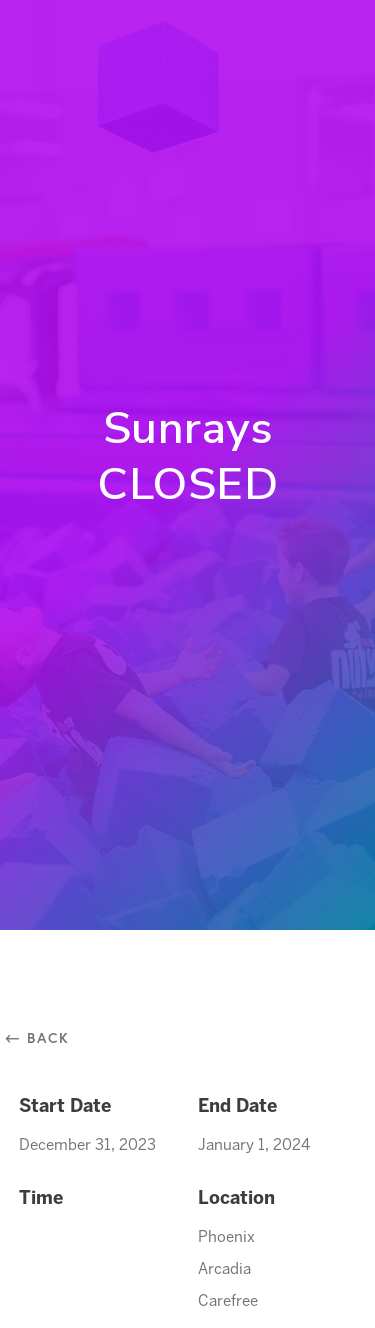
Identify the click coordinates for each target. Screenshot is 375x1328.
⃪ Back (44, 1037)
